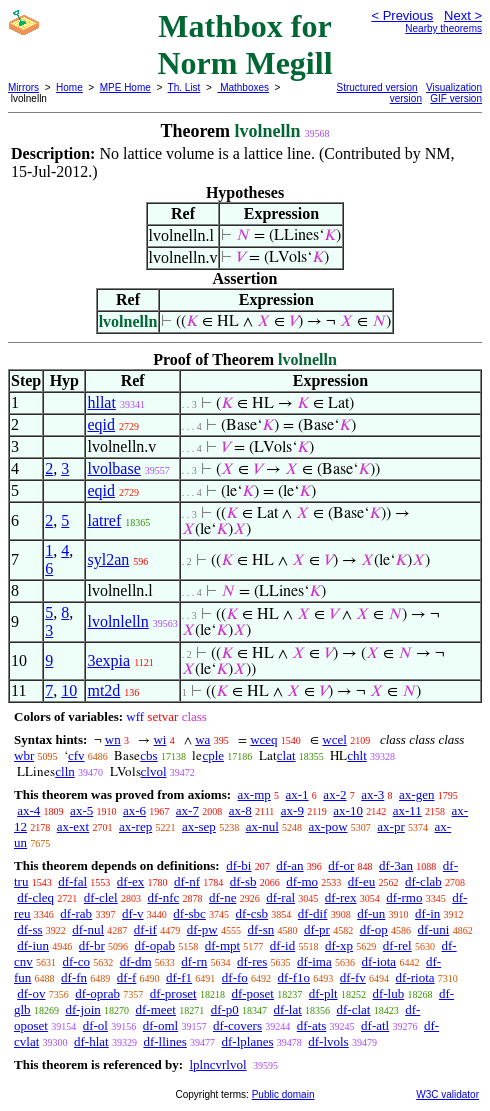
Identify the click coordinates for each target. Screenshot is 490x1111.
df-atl (375, 1025)
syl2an (108, 559)
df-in (427, 913)
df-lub (388, 993)
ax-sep (199, 826)
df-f (127, 977)
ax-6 (134, 810)
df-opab (155, 945)
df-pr (317, 929)
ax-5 (81, 810)
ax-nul (262, 826)
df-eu (361, 881)
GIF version (456, 98)
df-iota (378, 961)
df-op (374, 929)
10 (69, 690)
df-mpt (222, 945)
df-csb (252, 913)
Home (69, 87)
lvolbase (113, 468)
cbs (148, 755)
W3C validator (447, 1094)
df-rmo (404, 897)
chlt (357, 755)
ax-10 (348, 810)
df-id (282, 945)
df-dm (136, 961)
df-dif (313, 913)
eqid (101, 424)
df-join (82, 1009)
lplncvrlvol (217, 1064)
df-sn (260, 929)
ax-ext (73, 826)
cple (213, 755)
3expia (108, 660)
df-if (145, 929)
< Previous (402, 15)
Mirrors (23, 87)
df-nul (88, 929)
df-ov (31, 993)
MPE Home (125, 87)
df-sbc (189, 913)
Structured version (377, 87)
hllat (101, 402)
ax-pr (390, 826)
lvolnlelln (117, 621)
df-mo (302, 881)
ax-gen (416, 794)
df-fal (72, 881)
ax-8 (240, 810)
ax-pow (328, 826)
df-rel (397, 945)
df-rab (76, 913)
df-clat (354, 1009)
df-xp (339, 945)
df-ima (314, 961)
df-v (133, 913)
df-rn (194, 961)
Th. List (184, 87)
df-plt (323, 993)
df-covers (237, 1025)
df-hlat (91, 1041)
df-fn (74, 977)
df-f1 (179, 977)
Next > (463, 15)
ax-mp (254, 794)
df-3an (396, 865)
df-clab (423, 881)
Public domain (283, 1094)
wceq (263, 739)
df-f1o (294, 977)
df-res (252, 961)
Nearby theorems (443, 28)
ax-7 (187, 810)
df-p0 (225, 1009)
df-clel (101, 897)
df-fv (353, 977)
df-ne (222, 897)
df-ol (95, 1025)
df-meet (156, 1009)
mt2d (103, 690)
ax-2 (334, 794)
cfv (76, 755)
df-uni (434, 929)
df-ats (312, 1025)
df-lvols (328, 1041)
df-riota (415, 977)
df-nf (187, 881)
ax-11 (407, 810)
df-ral (280, 897)
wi (159, 739)
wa (202, 739)
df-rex (341, 897)
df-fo (235, 977)
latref (104, 520)
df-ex (130, 881)
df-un (371, 913)
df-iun (33, 945)
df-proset (173, 993)
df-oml (160, 1025)
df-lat (288, 1009)
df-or (341, 865)
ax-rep (135, 826)
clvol (154, 771)
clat (286, 755)
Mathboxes (243, 87)
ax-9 (292, 810)
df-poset (252, 993)
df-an (289, 865)
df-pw (202, 929)
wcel (334, 739)
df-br (92, 945)
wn (113, 739)
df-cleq (35, 897)
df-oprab (97, 993)
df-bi (238, 865)
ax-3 (372, 794)
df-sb (243, 881)
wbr (24, 755)
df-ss (29, 929)
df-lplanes (248, 1041)
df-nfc (163, 897)
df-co (76, 961)
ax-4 (28, 810)
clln (65, 771)
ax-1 (297, 794)
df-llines (164, 1041)
